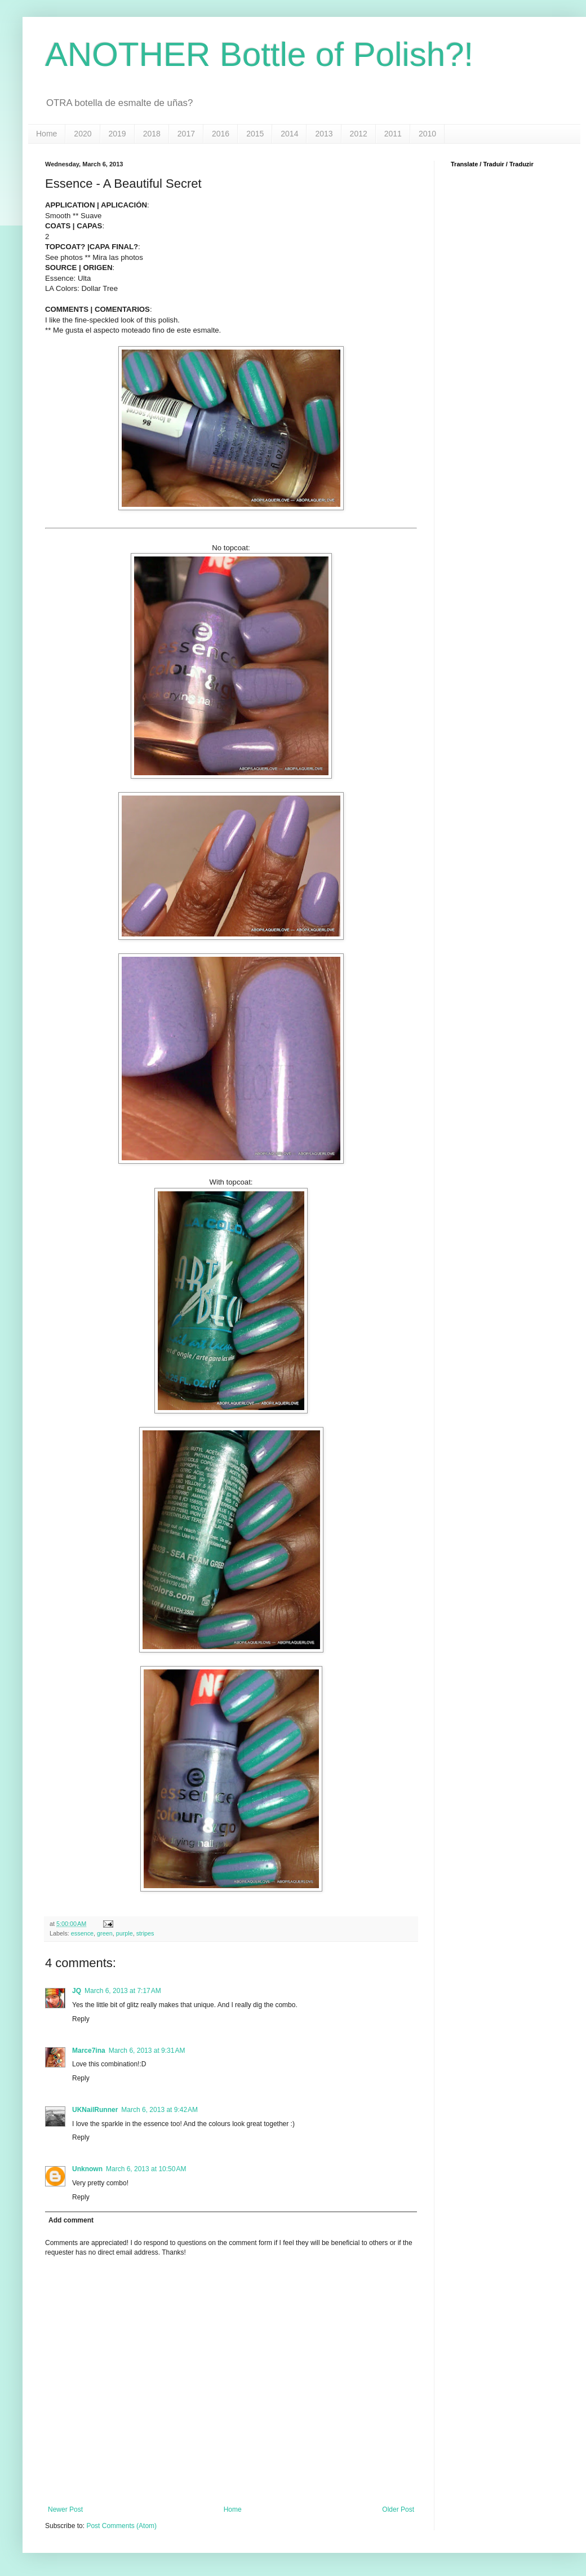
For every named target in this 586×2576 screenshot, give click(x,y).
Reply (81, 2019)
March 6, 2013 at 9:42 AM (159, 2110)
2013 (323, 133)
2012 (358, 133)
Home (46, 133)
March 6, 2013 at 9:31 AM (147, 2050)
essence (82, 1933)
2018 (152, 133)
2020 (82, 133)
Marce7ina (88, 2050)
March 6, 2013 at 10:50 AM (146, 2169)
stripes (145, 1933)
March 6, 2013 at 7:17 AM (123, 1991)
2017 (186, 133)
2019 (117, 133)
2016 (220, 133)
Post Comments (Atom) (121, 2526)
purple (124, 1933)
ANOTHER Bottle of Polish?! (259, 54)
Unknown (87, 2169)
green (105, 1933)
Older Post (398, 2509)
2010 (427, 133)
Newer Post (65, 2509)
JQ (76, 1991)
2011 (393, 133)
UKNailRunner (95, 2110)
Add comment (71, 2220)
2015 (255, 133)
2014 (289, 133)
